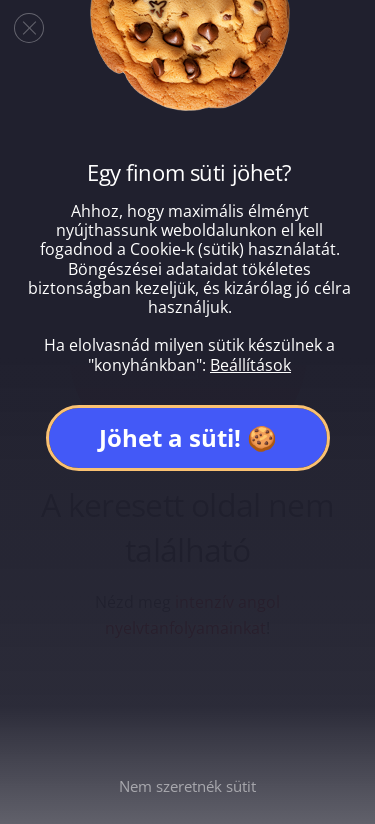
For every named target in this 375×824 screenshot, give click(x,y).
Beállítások (250, 365)
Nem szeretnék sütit (187, 786)
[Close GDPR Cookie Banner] (29, 28)
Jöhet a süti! (170, 437)
